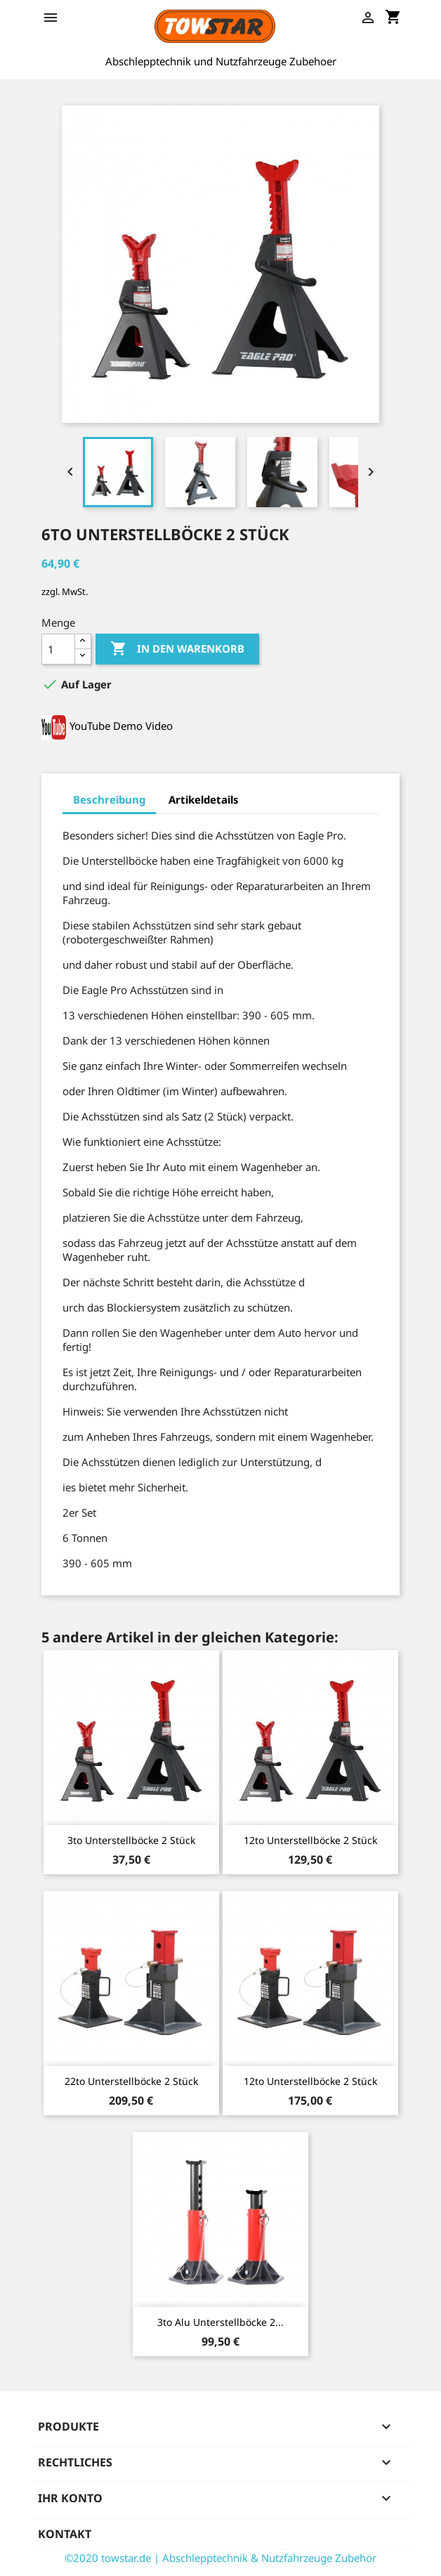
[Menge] (58, 649)
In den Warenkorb (177, 649)
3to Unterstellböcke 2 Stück (131, 1840)
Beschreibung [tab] (109, 799)
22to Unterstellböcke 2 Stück (131, 2081)
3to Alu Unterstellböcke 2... (220, 2322)
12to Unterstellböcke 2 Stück (310, 1840)
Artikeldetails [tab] (204, 799)
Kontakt (64, 2534)
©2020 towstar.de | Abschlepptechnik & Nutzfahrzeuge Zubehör (220, 2558)
